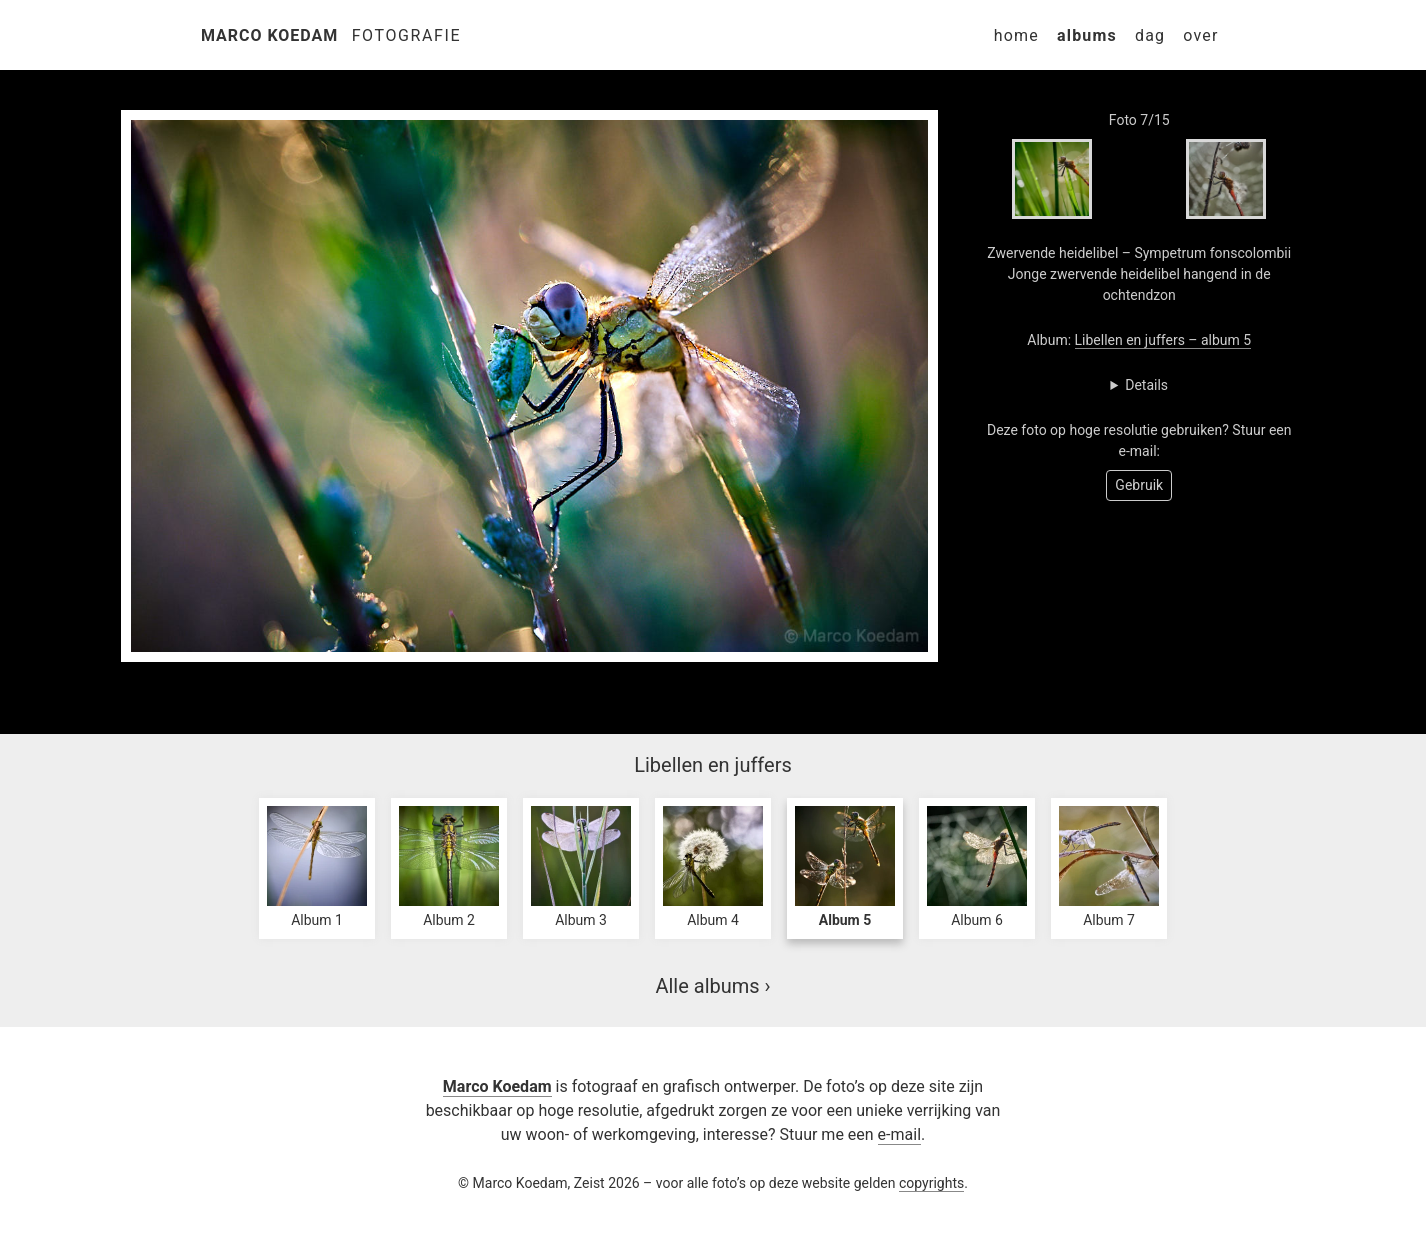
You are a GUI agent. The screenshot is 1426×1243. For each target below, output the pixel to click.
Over (1200, 35)
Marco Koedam (269, 35)
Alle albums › (712, 986)
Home (1016, 35)
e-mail (899, 1134)
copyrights (931, 1183)
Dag (1150, 35)
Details (1146, 385)
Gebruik (1139, 485)
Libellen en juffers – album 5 (1163, 340)
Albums (1087, 35)
